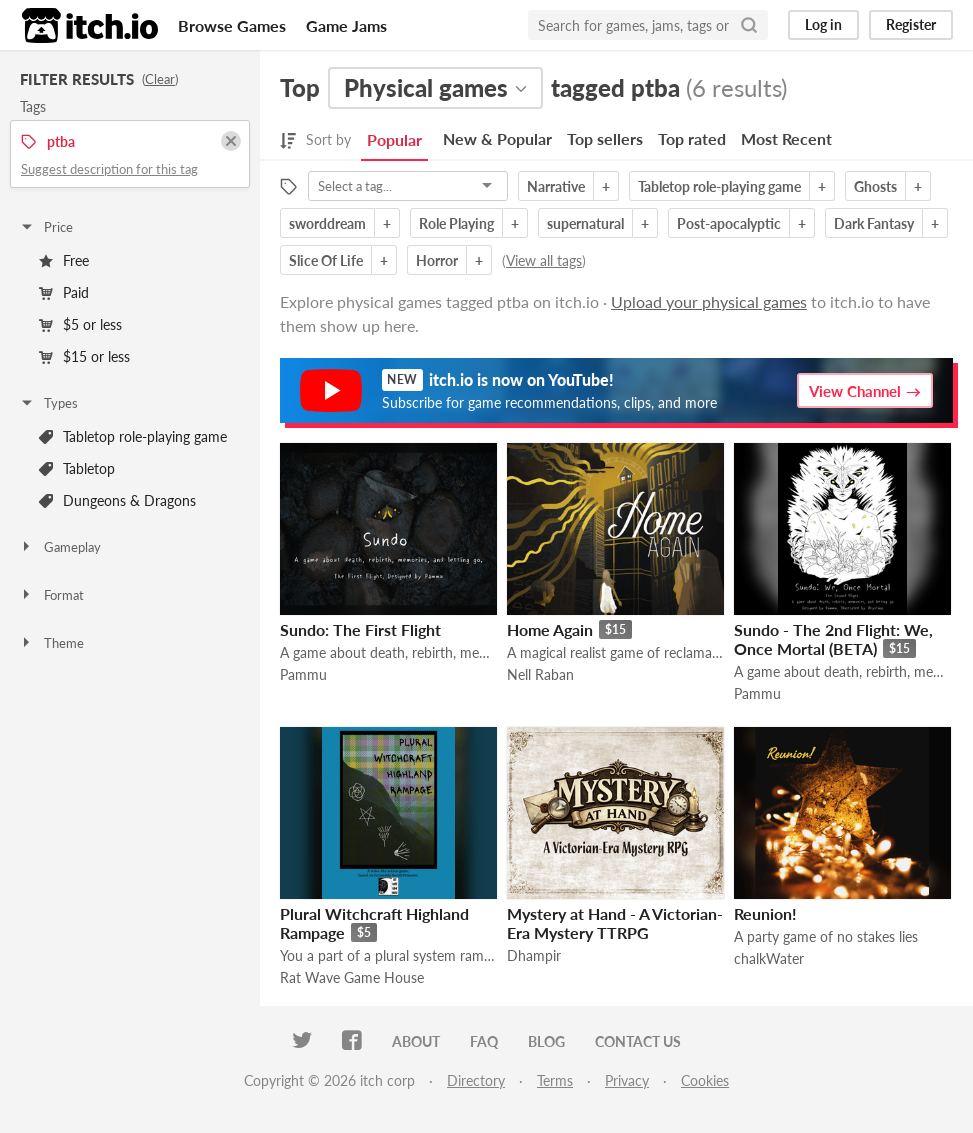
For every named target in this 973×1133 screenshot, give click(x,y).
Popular (394, 139)
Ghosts (875, 186)
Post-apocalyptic (729, 223)
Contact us (638, 1041)
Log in (823, 24)
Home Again (550, 629)
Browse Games (232, 25)
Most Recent (786, 138)
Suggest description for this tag (109, 169)
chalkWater (769, 958)
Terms (555, 1080)
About (416, 1041)
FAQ (484, 1041)
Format (51, 595)
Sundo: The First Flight (360, 629)
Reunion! (765, 913)
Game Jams (346, 25)
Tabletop (77, 468)
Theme (51, 643)
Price (46, 227)
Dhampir (534, 955)
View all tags (544, 260)
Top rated (692, 138)
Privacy (627, 1080)
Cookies (705, 1080)
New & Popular (497, 138)
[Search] (749, 25)
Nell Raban (540, 674)
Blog (546, 1041)
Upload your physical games (709, 301)
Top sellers (605, 138)
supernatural (585, 223)
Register (911, 24)
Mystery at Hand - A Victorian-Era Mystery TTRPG (615, 923)
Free (64, 260)
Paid (64, 292)
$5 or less (80, 324)
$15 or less (84, 356)
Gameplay (60, 547)
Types (48, 403)
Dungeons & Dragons (117, 500)
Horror (437, 260)
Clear (160, 79)
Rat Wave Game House (352, 977)
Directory (476, 1080)
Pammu (303, 674)
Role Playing (456, 223)
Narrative (556, 186)
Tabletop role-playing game (133, 436)
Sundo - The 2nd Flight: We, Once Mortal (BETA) (833, 639)
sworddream (327, 223)
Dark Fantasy (874, 223)
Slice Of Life (326, 260)
